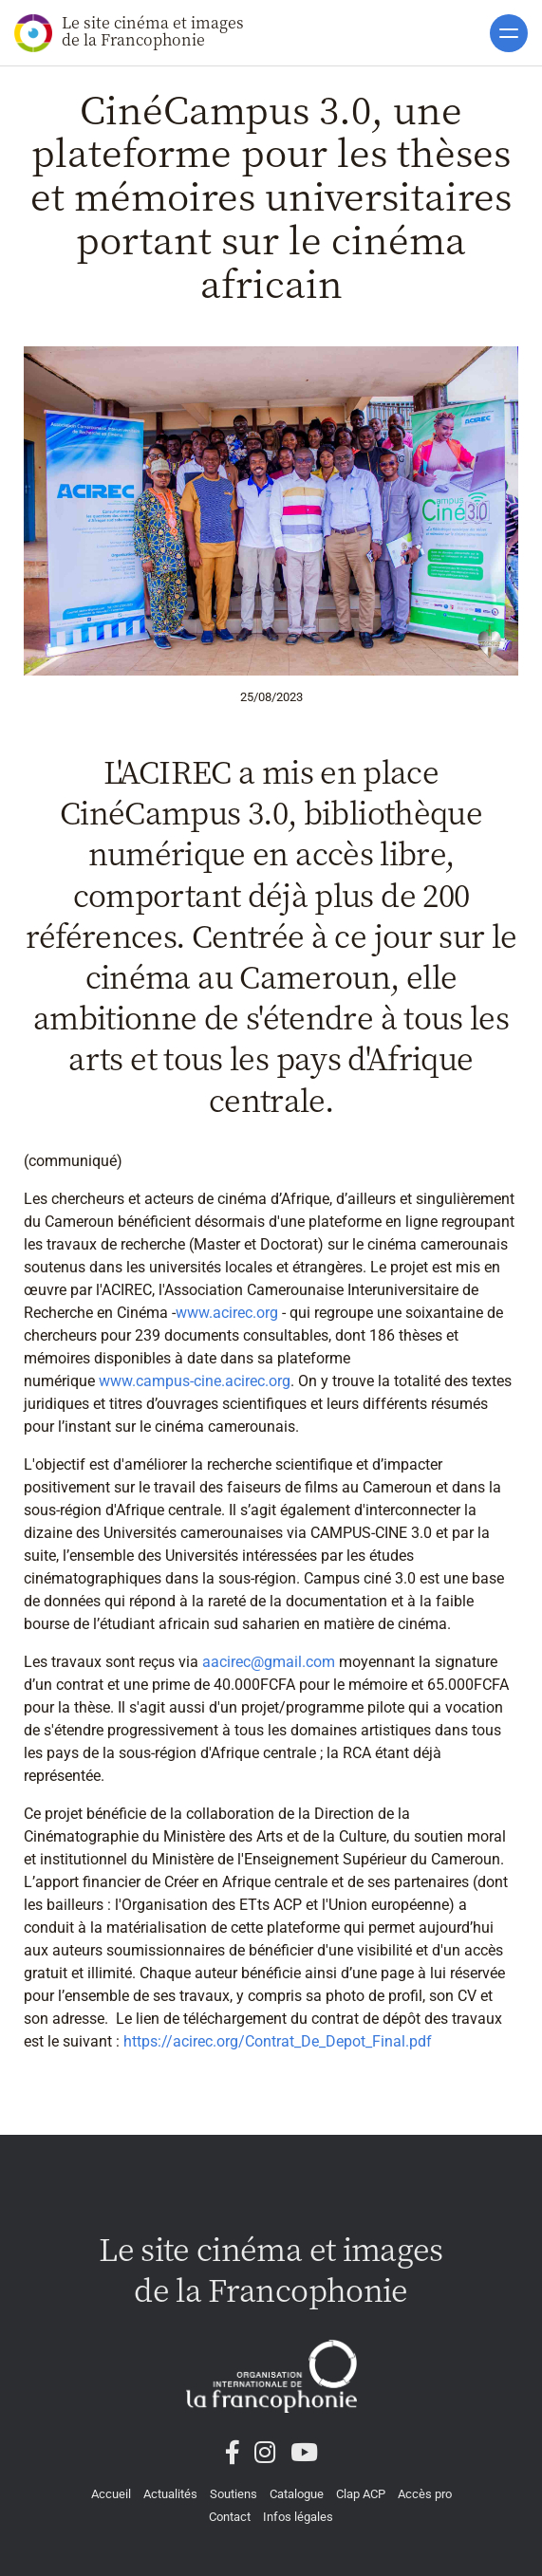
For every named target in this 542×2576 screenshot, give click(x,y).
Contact (230, 2517)
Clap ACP (360, 2494)
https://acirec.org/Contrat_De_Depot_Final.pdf (277, 2041)
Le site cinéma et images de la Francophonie (129, 31)
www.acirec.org (227, 1313)
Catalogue (297, 2494)
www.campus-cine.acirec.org (192, 1381)
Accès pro (425, 2494)
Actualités (170, 2494)
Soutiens (233, 2494)
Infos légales (298, 2517)
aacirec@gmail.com (268, 1662)
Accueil (111, 2494)
